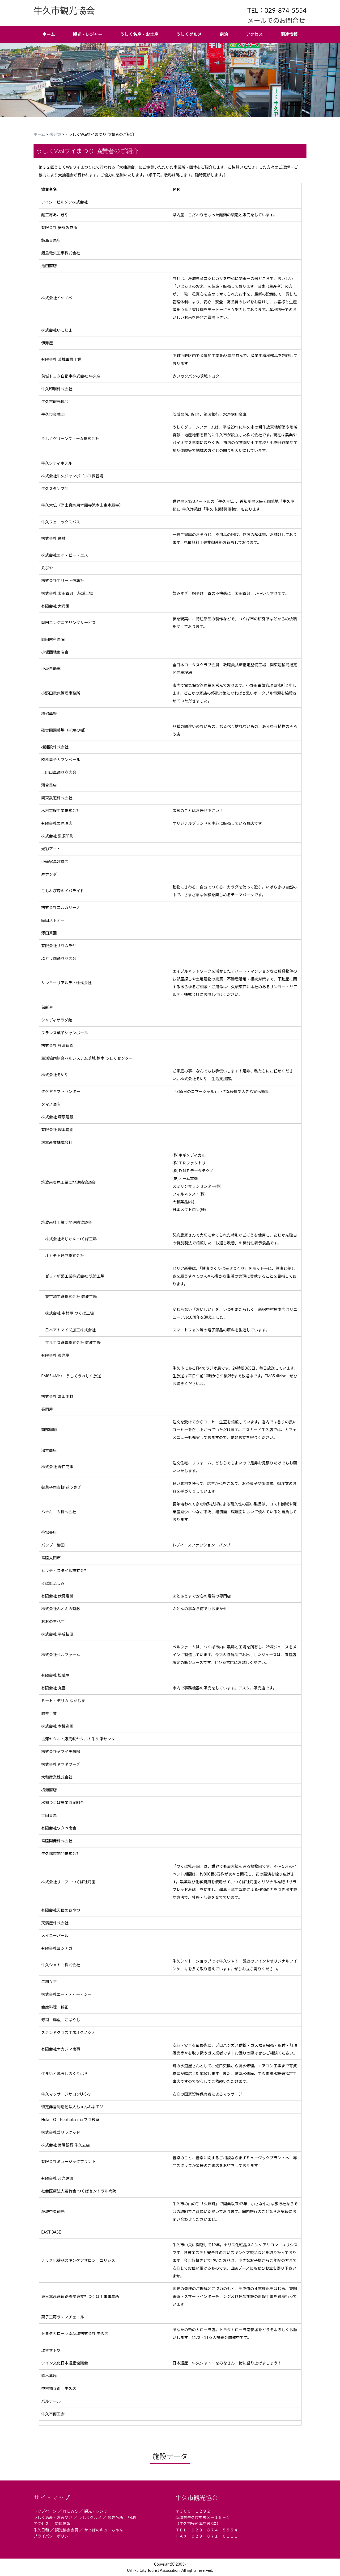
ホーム (39, 134)
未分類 (55, 134)
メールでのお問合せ (276, 20)
